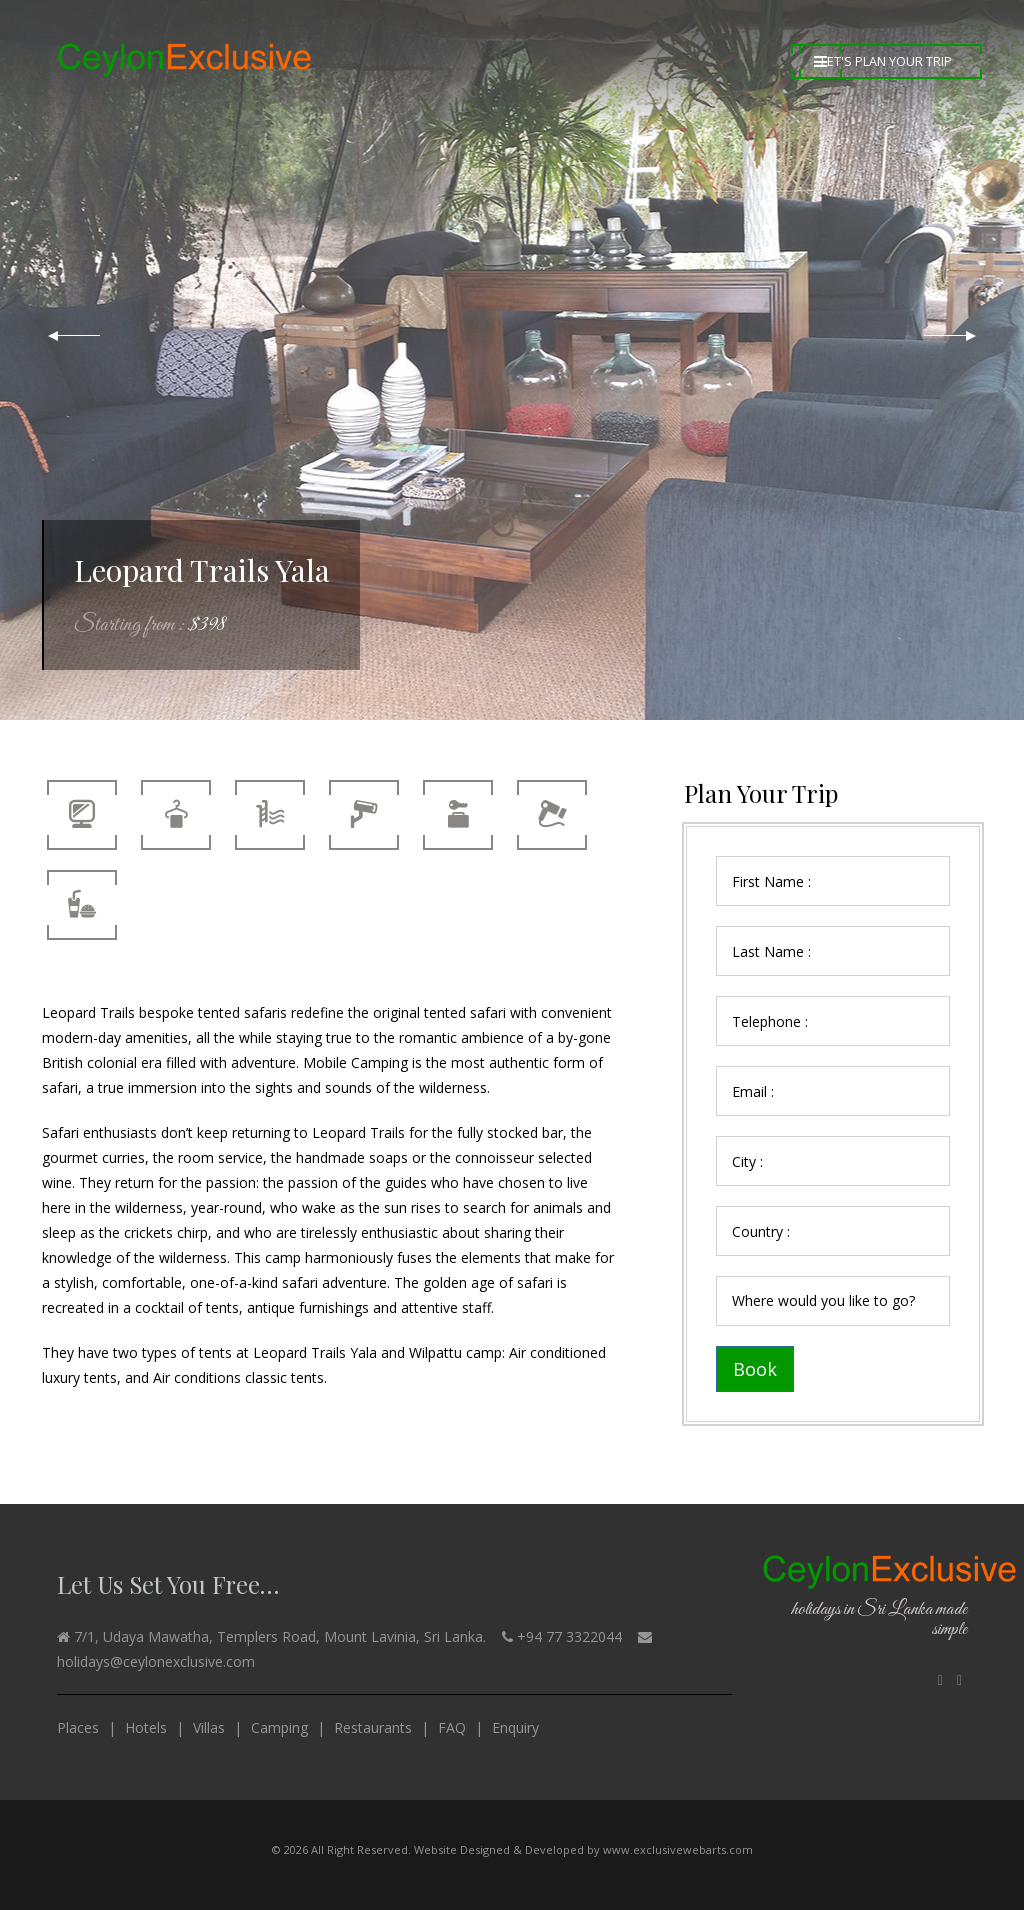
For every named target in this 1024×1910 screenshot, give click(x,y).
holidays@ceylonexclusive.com (156, 1661)
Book (755, 1369)
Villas (209, 1727)
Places (78, 1727)
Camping (279, 1727)
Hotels (146, 1727)
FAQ (452, 1727)
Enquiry (515, 1727)
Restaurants (373, 1727)
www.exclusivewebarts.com (678, 1849)
